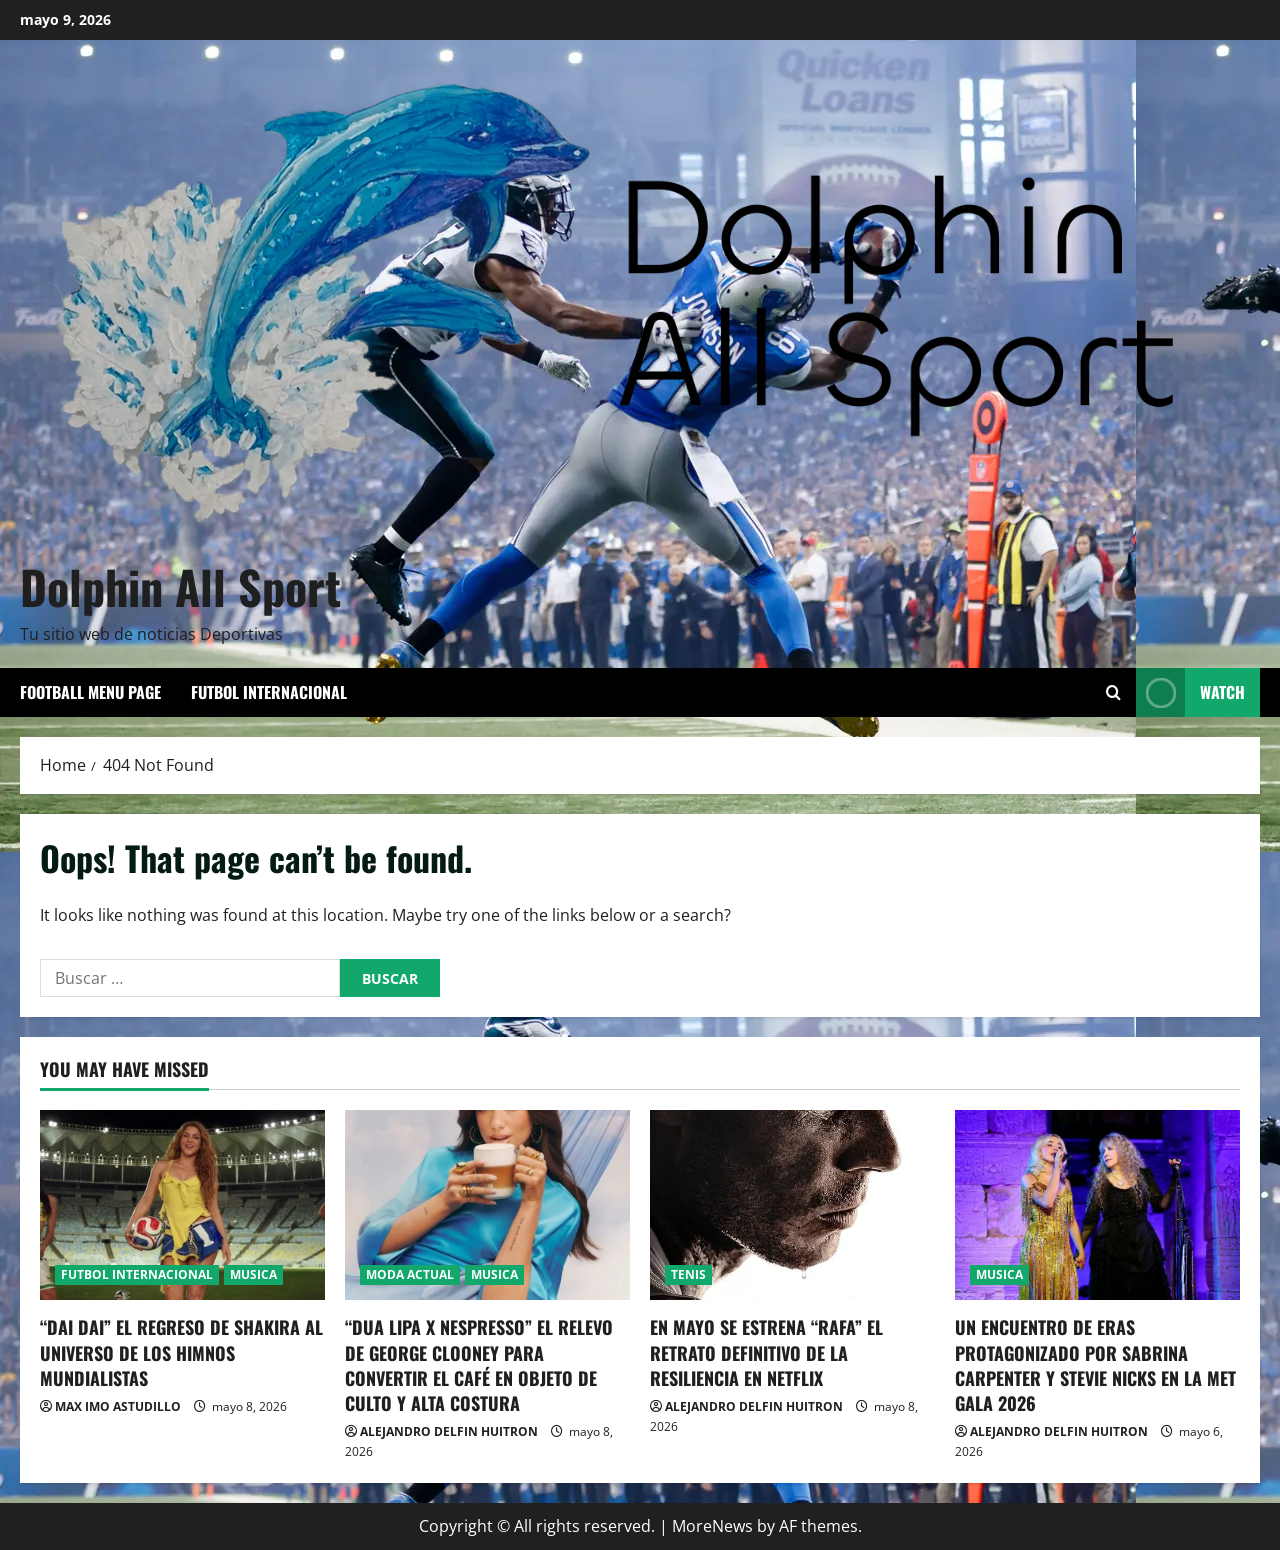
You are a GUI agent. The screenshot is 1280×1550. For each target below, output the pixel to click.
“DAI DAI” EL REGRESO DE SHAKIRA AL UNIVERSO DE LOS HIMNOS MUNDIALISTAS (181, 1352)
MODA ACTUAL (410, 1274)
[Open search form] (1113, 692)
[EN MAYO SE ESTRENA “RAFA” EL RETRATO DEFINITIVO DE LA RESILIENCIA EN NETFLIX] (792, 1205)
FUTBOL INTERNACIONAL (269, 692)
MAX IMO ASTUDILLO (118, 1406)
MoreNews (712, 1526)
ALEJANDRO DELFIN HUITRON (449, 1431)
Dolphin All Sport (180, 586)
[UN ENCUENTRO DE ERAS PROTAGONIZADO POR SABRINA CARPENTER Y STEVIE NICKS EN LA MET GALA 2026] (1097, 1205)
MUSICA (253, 1274)
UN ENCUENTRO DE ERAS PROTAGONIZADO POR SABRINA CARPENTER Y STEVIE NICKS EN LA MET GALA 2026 (1095, 1365)
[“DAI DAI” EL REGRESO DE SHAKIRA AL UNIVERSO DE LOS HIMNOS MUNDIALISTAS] (182, 1205)
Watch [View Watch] (1190, 692)
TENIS (688, 1274)
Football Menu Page (90, 692)
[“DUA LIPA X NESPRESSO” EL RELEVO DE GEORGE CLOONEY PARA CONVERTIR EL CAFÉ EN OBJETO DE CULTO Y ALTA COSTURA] (487, 1205)
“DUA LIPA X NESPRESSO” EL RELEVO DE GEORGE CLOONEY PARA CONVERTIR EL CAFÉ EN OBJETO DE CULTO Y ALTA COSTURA (479, 1365)
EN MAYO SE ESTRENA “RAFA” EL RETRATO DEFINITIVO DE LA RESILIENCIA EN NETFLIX (766, 1352)
